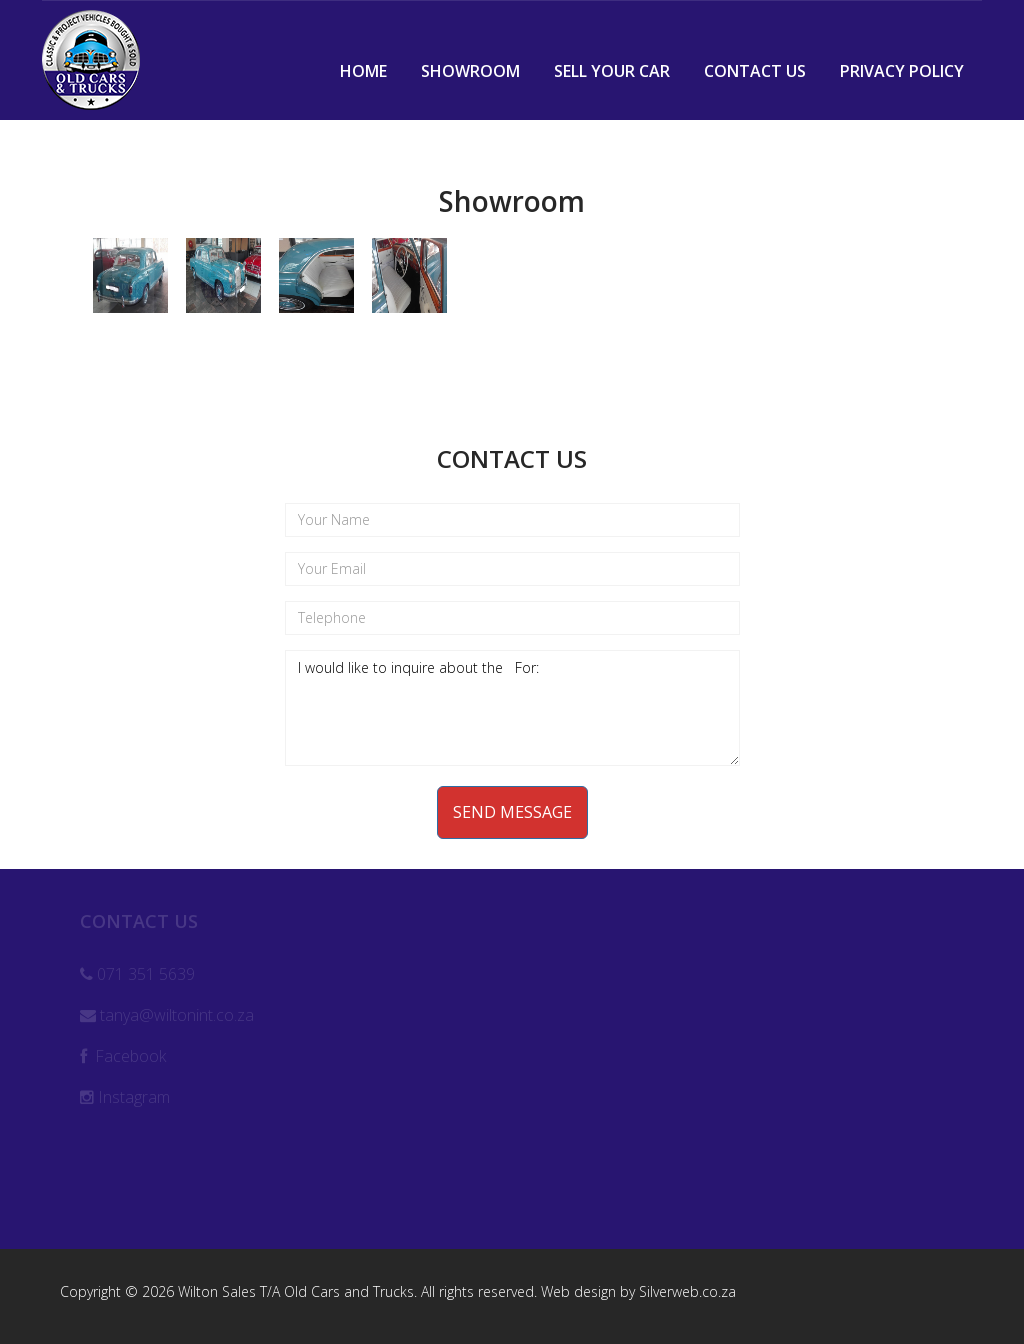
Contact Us (755, 71)
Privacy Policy (902, 71)
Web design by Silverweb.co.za (638, 1291)
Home (363, 71)
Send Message (512, 812)
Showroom (470, 71)
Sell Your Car (612, 71)
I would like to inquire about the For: (512, 708)
